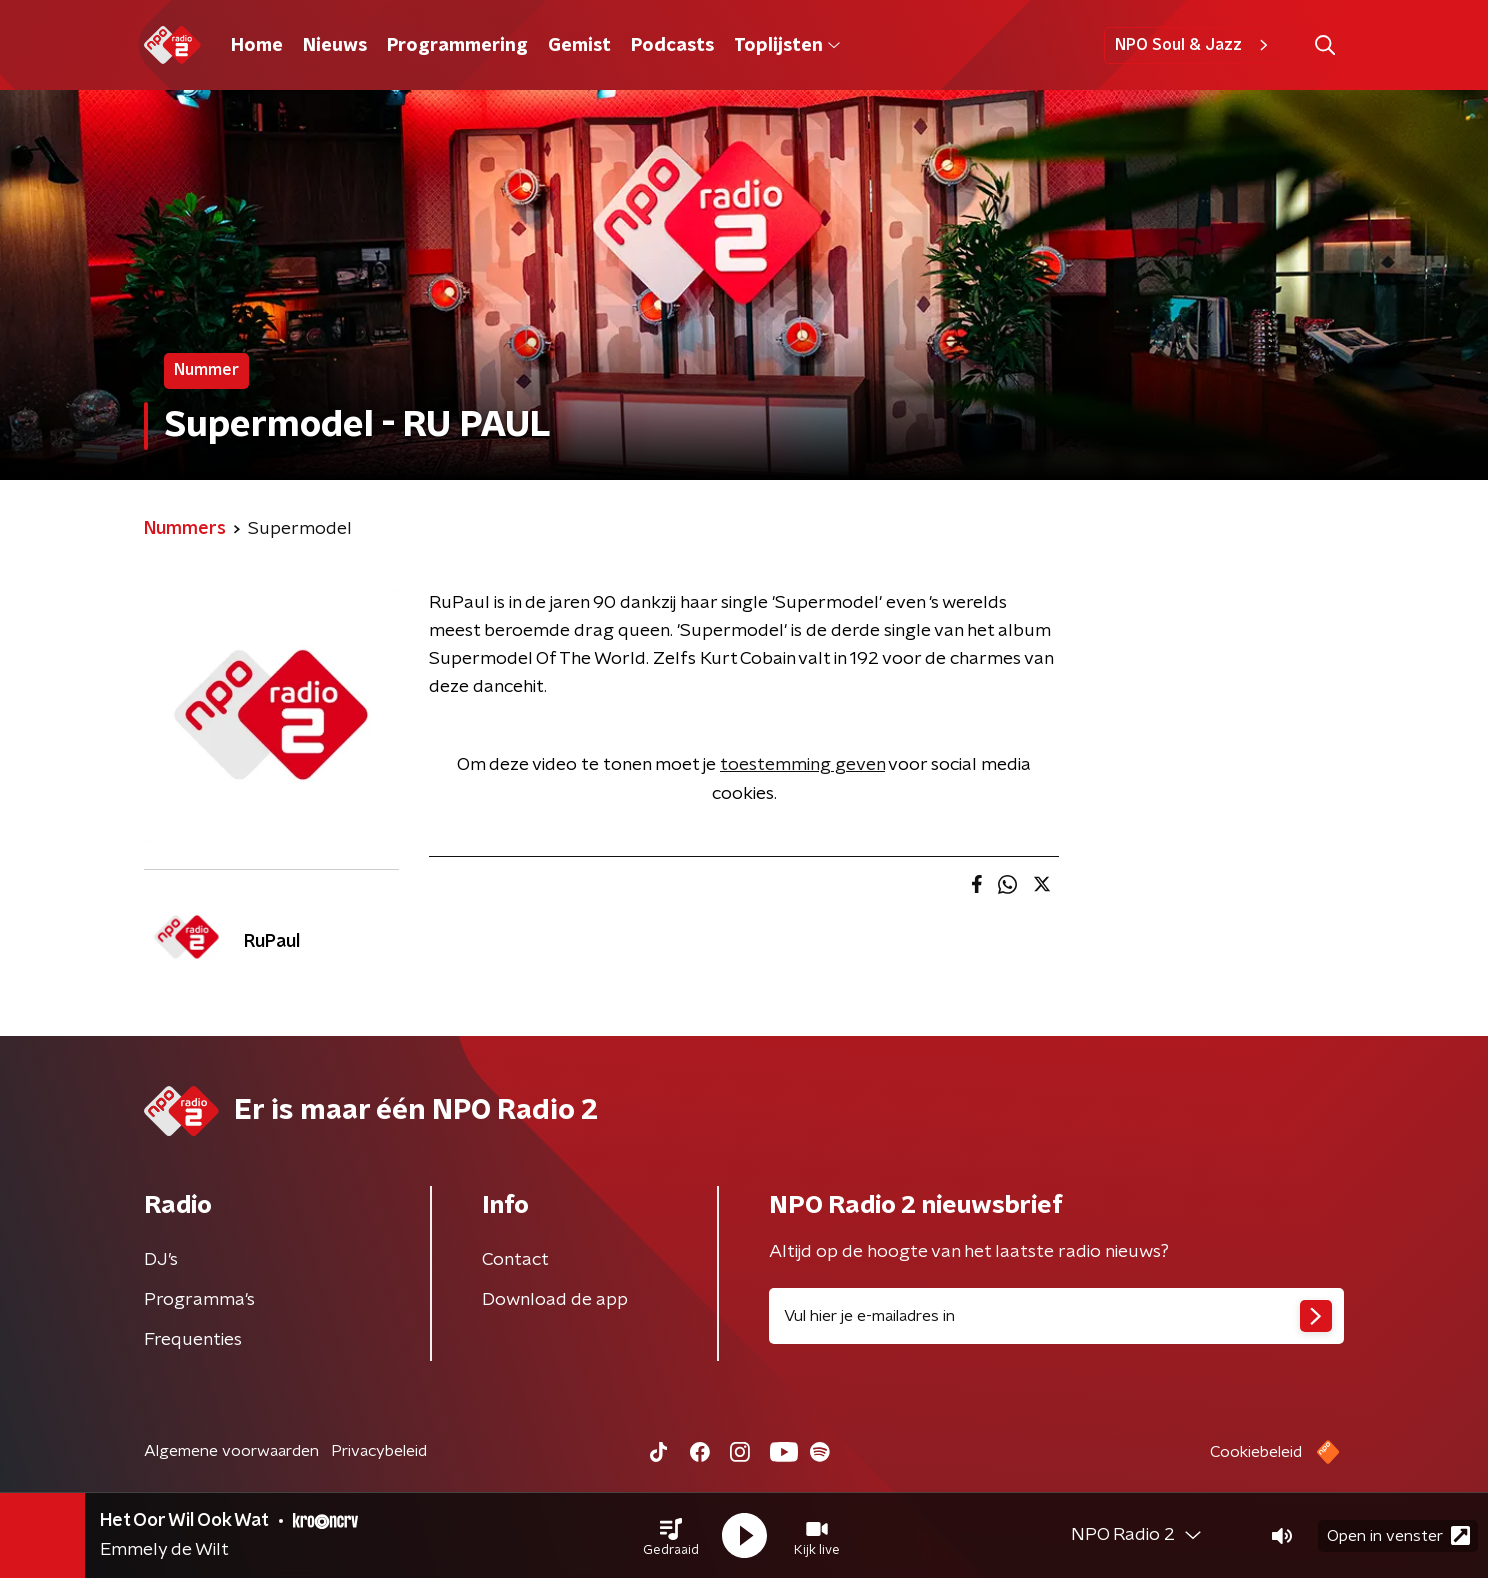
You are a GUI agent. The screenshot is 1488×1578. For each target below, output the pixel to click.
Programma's (199, 1300)
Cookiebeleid (1256, 1452)
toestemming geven (802, 765)
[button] (671, 1536)
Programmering (457, 46)
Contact (515, 1260)
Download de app (555, 1300)
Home (257, 46)
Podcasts (672, 46)
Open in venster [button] (1398, 1535)
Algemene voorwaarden (231, 1451)
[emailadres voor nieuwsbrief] (1056, 1316)
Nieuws (335, 46)
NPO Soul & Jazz (1194, 45)
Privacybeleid (379, 1451)
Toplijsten (787, 46)
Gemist (579, 46)
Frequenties (193, 1340)
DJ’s (161, 1260)
